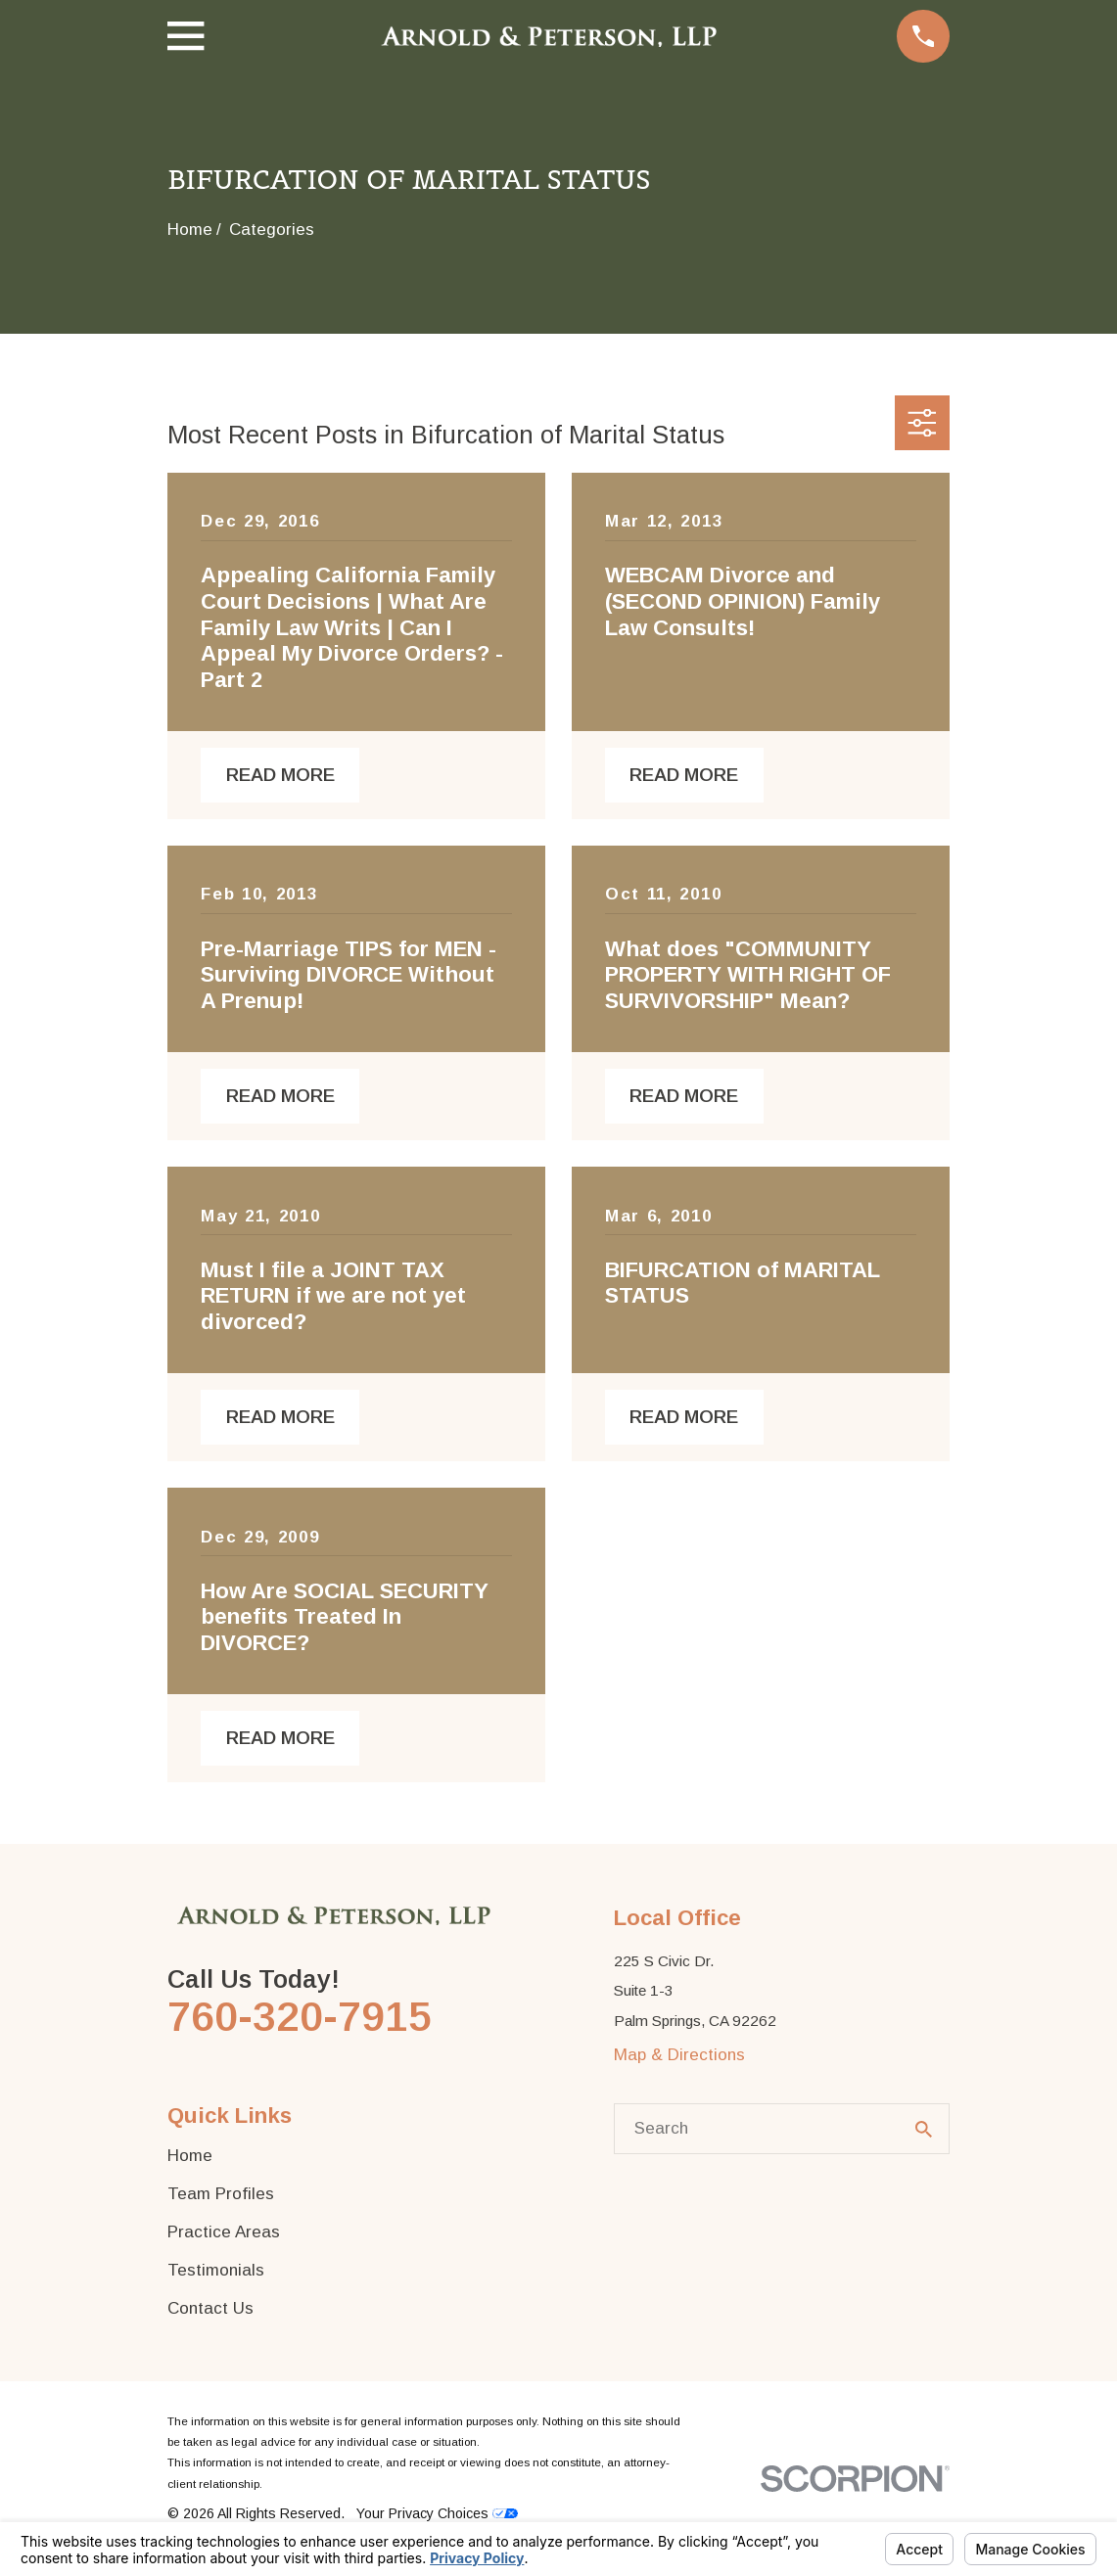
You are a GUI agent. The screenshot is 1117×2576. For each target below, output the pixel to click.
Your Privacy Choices (437, 2513)
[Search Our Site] (923, 2129)
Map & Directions (679, 2055)
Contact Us (210, 2308)
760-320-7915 (299, 2017)
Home (189, 2155)
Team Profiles (220, 2194)
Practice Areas (223, 2232)
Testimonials (215, 2270)
